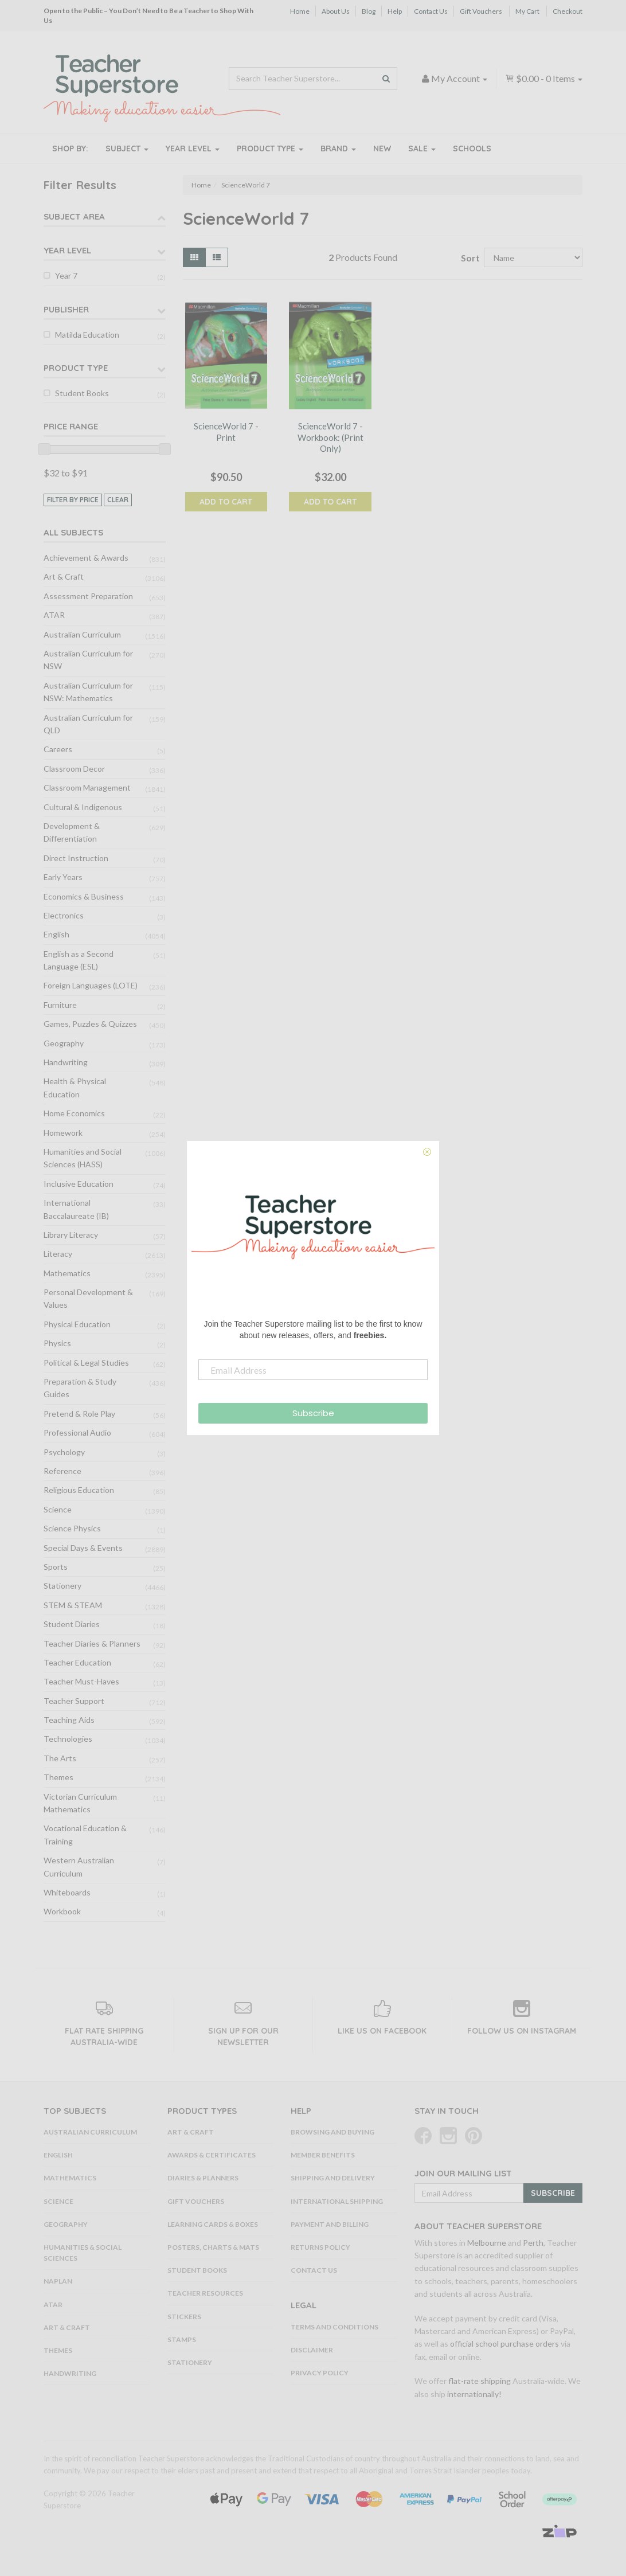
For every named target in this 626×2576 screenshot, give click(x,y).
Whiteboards (67, 1892)
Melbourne (486, 2242)
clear (117, 499)
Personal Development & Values (88, 1298)
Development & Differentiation (72, 832)
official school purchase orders (504, 2343)
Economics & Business (84, 896)
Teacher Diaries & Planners (92, 1643)
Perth (533, 2242)
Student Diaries (72, 1624)
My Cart (527, 11)
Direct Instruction (76, 858)
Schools (472, 148)
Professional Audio (77, 1432)
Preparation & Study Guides (80, 1388)
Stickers (184, 2316)
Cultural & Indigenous (83, 807)
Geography (64, 1043)
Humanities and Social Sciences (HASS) (83, 1158)
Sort (468, 257)
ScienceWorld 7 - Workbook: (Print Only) (330, 437)
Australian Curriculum (82, 634)
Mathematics (67, 1273)
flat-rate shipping (479, 2381)
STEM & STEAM (73, 1605)
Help (395, 11)
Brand (338, 148)
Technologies (68, 1739)
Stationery (62, 1585)
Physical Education (77, 1324)
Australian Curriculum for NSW (88, 659)
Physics (57, 1343)
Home (300, 11)
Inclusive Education (79, 1184)
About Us (336, 11)
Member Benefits (323, 2155)
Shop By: (70, 148)
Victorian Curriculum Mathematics (80, 1803)
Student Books (82, 393)
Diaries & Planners (202, 2178)
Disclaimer (312, 2350)
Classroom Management (87, 787)
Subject (126, 148)
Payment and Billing (330, 2224)
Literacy (58, 1253)
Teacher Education (77, 1662)
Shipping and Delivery (333, 2178)
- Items (543, 78)
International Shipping (337, 2201)
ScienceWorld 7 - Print (226, 432)
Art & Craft (64, 576)
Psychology (64, 1452)
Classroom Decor (74, 768)
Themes (58, 1777)
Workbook (62, 1911)
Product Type (270, 148)
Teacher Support (74, 1701)
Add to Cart (225, 502)
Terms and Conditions (334, 2327)
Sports (56, 1567)
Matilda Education (87, 334)
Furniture (60, 1005)
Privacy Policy (320, 2372)
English (56, 934)
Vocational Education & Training (85, 1834)
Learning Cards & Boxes (212, 2224)
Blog (368, 11)
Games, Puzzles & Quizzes (90, 1024)
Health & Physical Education (75, 1087)
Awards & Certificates (211, 2155)
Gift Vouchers (481, 11)
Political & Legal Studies (86, 1362)
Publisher (66, 309)
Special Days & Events (83, 1548)
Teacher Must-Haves (81, 1681)
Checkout (567, 11)
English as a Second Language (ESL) (79, 960)
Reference (62, 1471)
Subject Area (74, 216)
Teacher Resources (205, 2293)
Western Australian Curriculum (79, 1866)
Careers (58, 749)
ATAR (54, 615)
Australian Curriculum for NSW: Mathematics (88, 692)
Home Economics (74, 1113)
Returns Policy (320, 2247)
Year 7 (66, 275)
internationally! (474, 2394)
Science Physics (72, 1528)
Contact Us (431, 11)
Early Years (63, 877)
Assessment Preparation (88, 596)
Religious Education (79, 1490)
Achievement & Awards (86, 557)
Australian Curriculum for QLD (88, 724)
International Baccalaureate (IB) (76, 1209)
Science (58, 1509)
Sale (422, 148)
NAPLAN (58, 2281)
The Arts (60, 1758)
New (382, 148)
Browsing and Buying (332, 2132)
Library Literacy (71, 1235)
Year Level (193, 148)
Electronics (64, 915)
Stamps (181, 2339)
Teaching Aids (69, 1720)
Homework (63, 1132)
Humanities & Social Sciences (83, 2252)
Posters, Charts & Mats (213, 2247)
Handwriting (66, 1062)
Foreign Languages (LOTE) (91, 985)
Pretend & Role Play (79, 1413)
